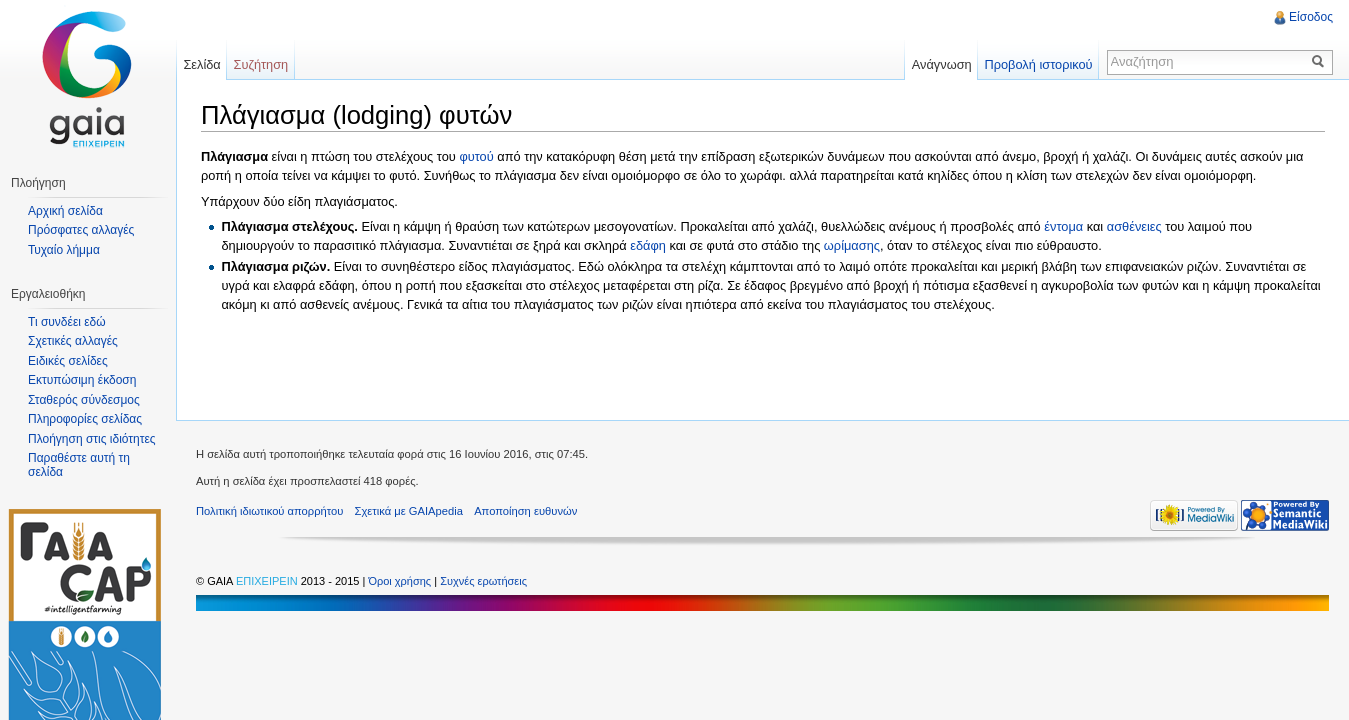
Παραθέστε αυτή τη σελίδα (79, 465)
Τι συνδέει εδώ (67, 322)
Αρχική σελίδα (65, 211)
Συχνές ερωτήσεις (483, 581)
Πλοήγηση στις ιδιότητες (92, 439)
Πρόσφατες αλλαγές (81, 230)
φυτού (476, 156)
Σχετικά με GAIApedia (409, 511)
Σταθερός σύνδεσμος (84, 400)
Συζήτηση (261, 64)
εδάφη (648, 245)
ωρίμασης (852, 245)
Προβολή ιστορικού (1038, 64)
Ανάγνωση (942, 64)
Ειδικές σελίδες (68, 361)
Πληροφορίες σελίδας (85, 419)
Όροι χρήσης (401, 581)
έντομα (1063, 226)
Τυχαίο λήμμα (64, 250)
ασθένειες (1134, 226)
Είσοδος (1311, 17)
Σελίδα (201, 64)
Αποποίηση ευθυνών (525, 511)
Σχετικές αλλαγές (73, 341)
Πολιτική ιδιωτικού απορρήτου (269, 511)
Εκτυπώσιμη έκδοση (82, 380)
